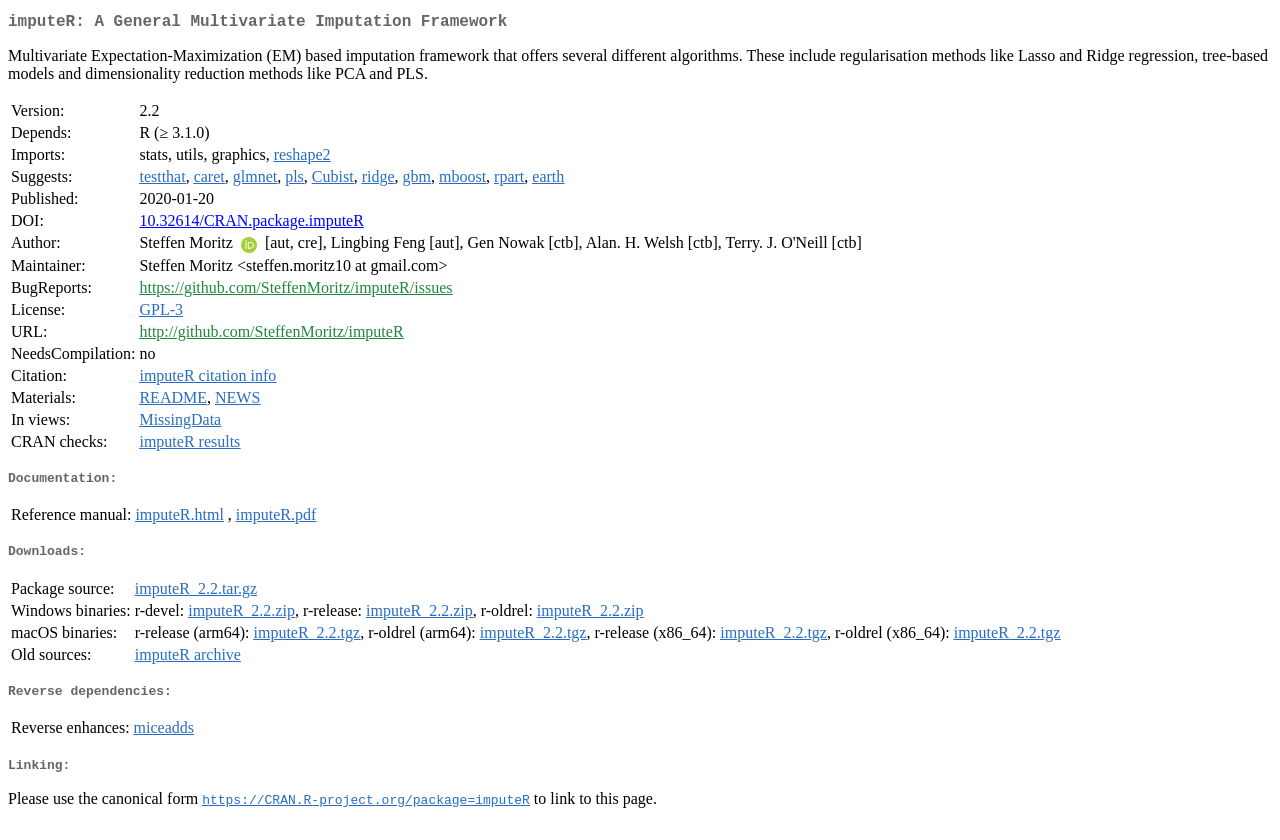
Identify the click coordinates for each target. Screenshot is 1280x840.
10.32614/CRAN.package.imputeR (251, 224)
